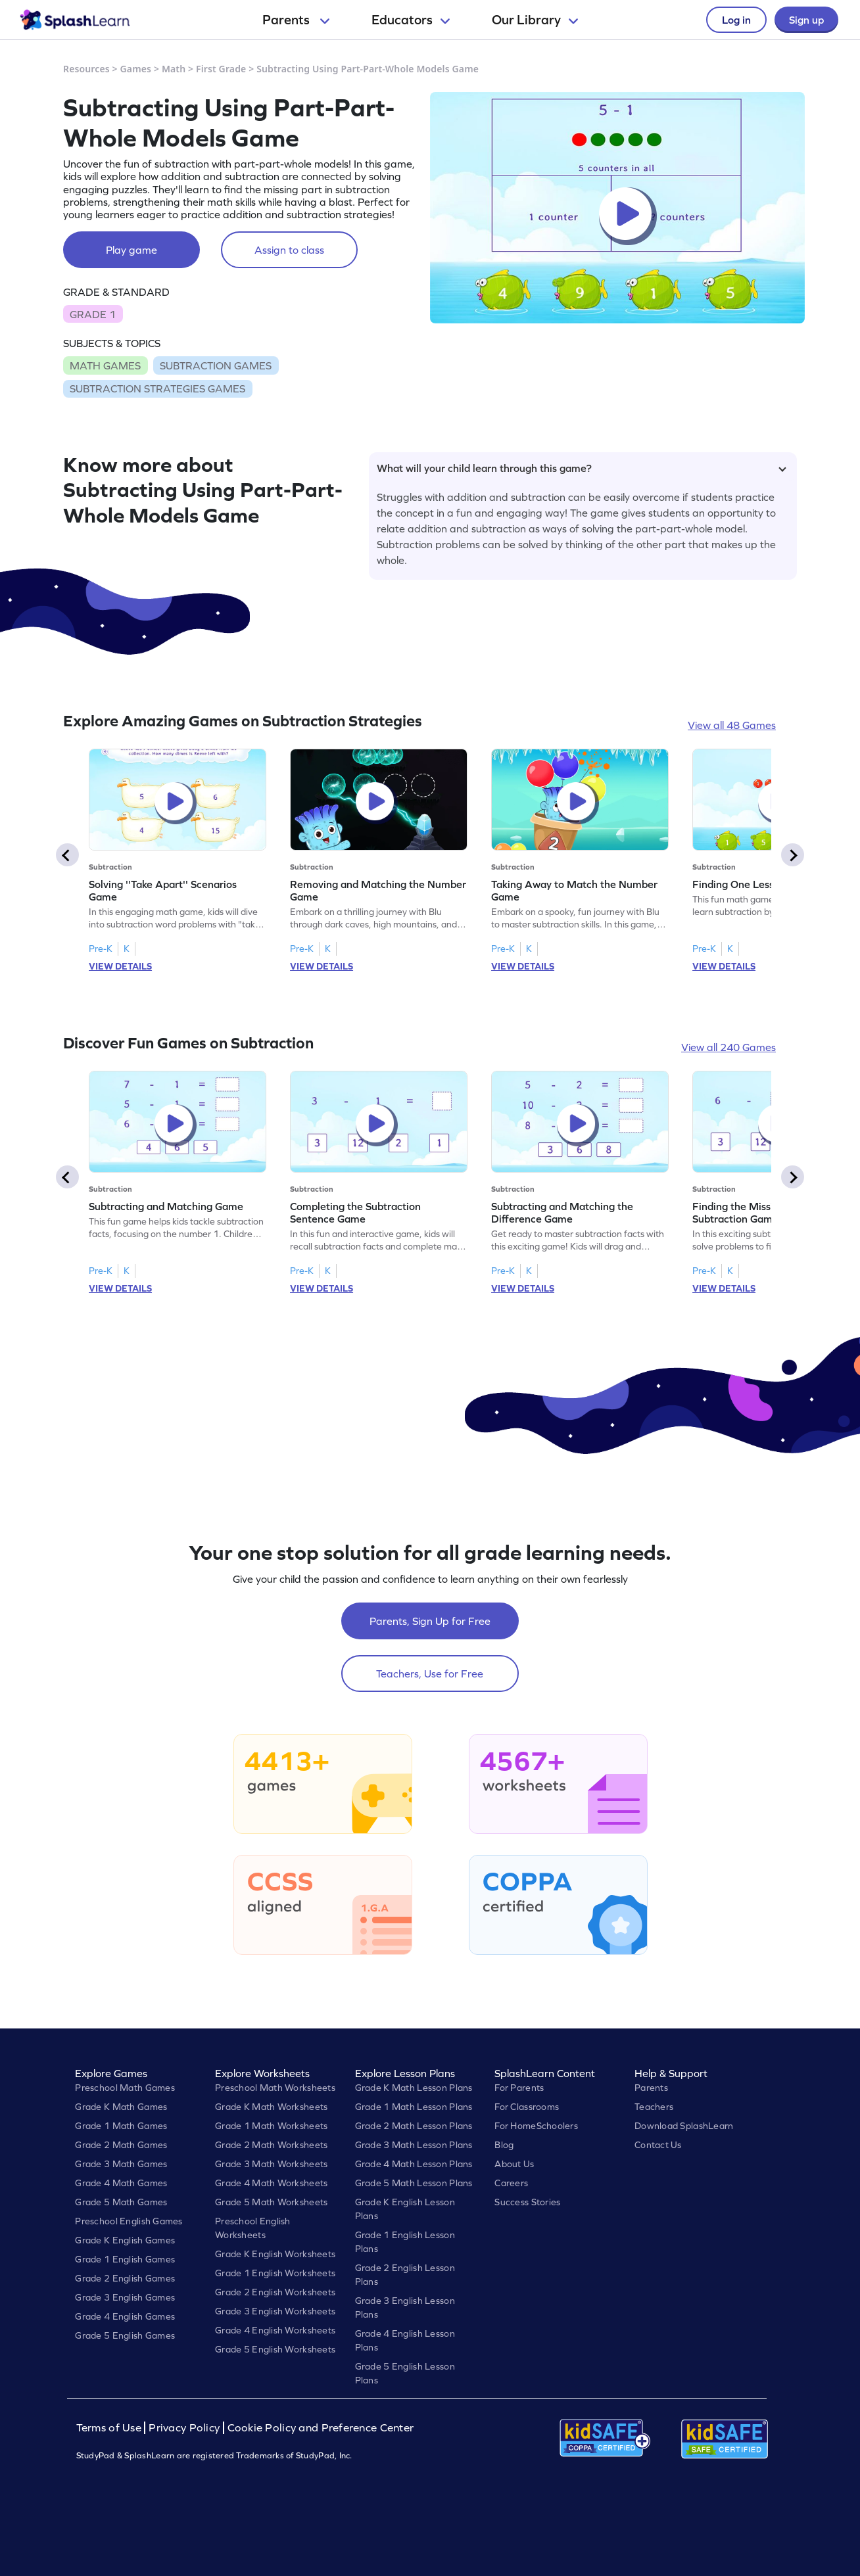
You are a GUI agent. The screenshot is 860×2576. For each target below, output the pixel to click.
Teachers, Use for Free (429, 1673)
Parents (295, 19)
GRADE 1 (93, 314)
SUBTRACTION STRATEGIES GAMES (157, 388)
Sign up (806, 20)
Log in (736, 20)
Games (136, 68)
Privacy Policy (184, 2428)
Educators (410, 19)
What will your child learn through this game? (581, 468)
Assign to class (289, 250)
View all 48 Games (732, 725)
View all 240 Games (728, 1047)
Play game (131, 250)
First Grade (221, 68)
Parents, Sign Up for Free (430, 1621)
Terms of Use (110, 2428)
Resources (86, 68)
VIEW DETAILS (120, 966)
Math (173, 68)
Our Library (535, 19)
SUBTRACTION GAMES (216, 365)
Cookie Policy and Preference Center (320, 2428)
